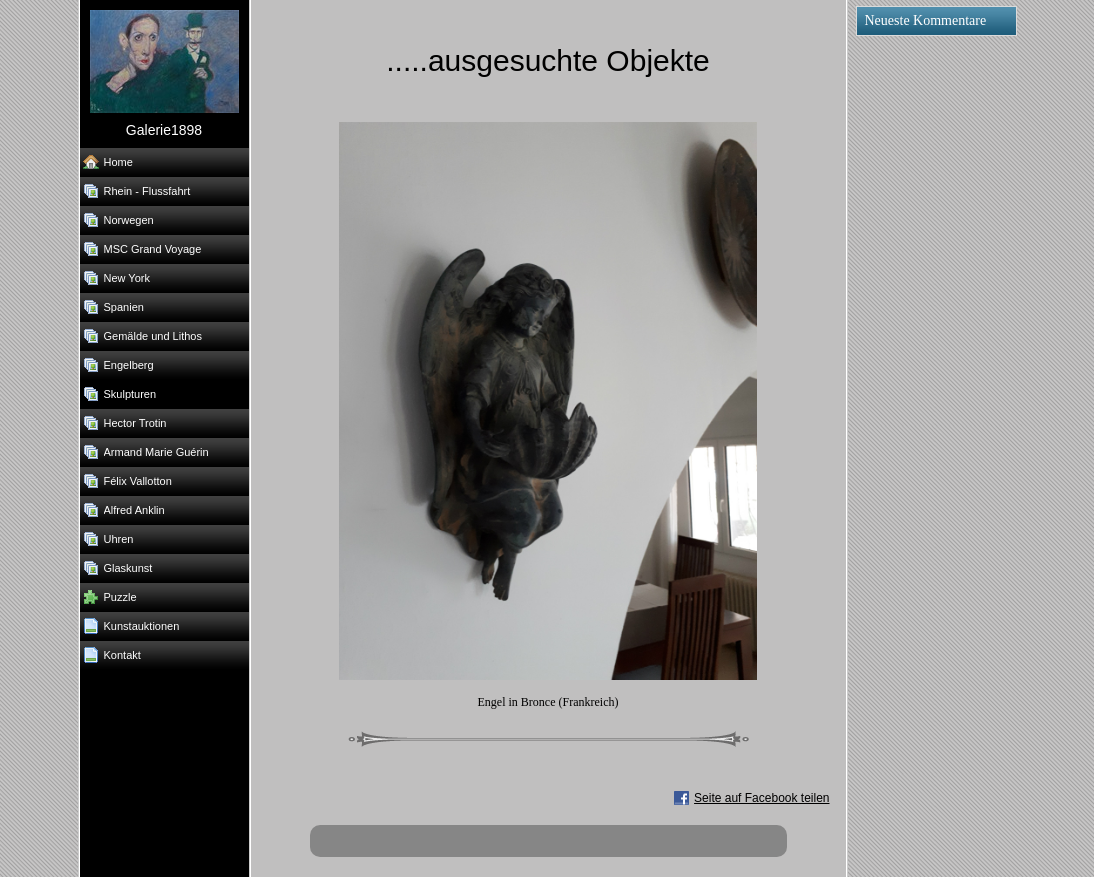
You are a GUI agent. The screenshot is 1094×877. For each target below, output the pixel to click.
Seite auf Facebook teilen (761, 798)
